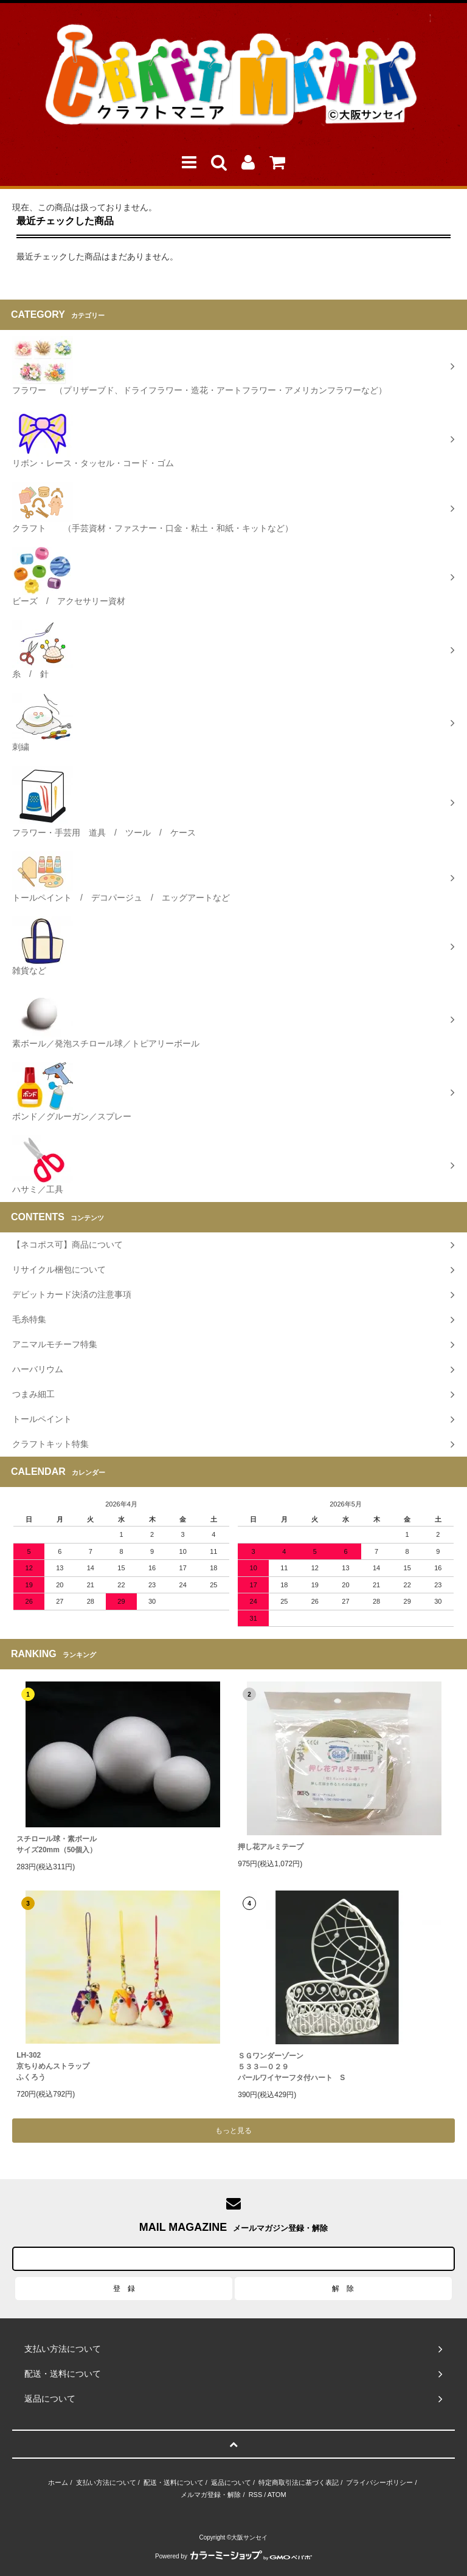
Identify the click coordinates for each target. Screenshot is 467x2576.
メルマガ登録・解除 (211, 2494)
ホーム (58, 2482)
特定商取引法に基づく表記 (298, 2482)
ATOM (277, 2494)
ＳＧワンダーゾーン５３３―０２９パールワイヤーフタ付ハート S (291, 2067)
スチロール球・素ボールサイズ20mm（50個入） (56, 1844)
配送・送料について (174, 2482)
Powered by (233, 2556)
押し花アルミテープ (270, 1847)
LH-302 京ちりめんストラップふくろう (52, 2066)
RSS (256, 2494)
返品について (231, 2482)
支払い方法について (106, 2482)
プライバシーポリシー (379, 2482)
